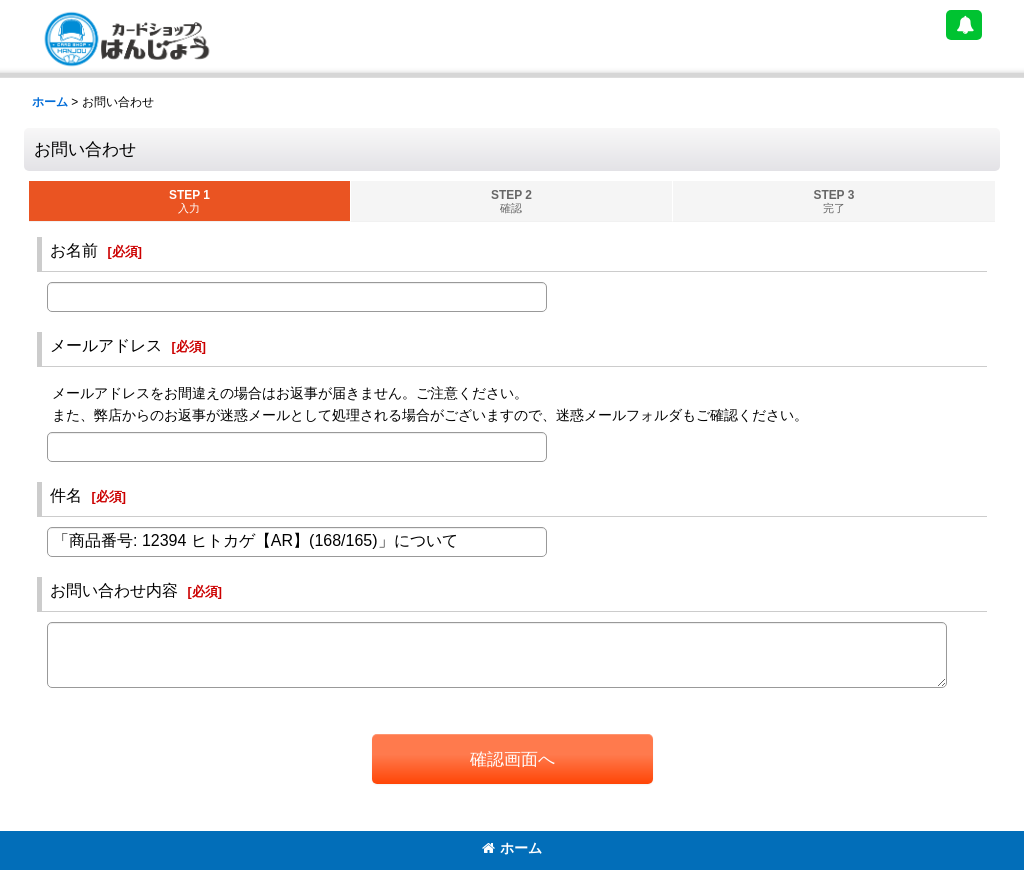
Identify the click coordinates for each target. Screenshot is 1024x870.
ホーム (512, 848)
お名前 (74, 250)
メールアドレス (106, 345)
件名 (66, 495)
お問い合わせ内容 (114, 590)
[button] (964, 25)
